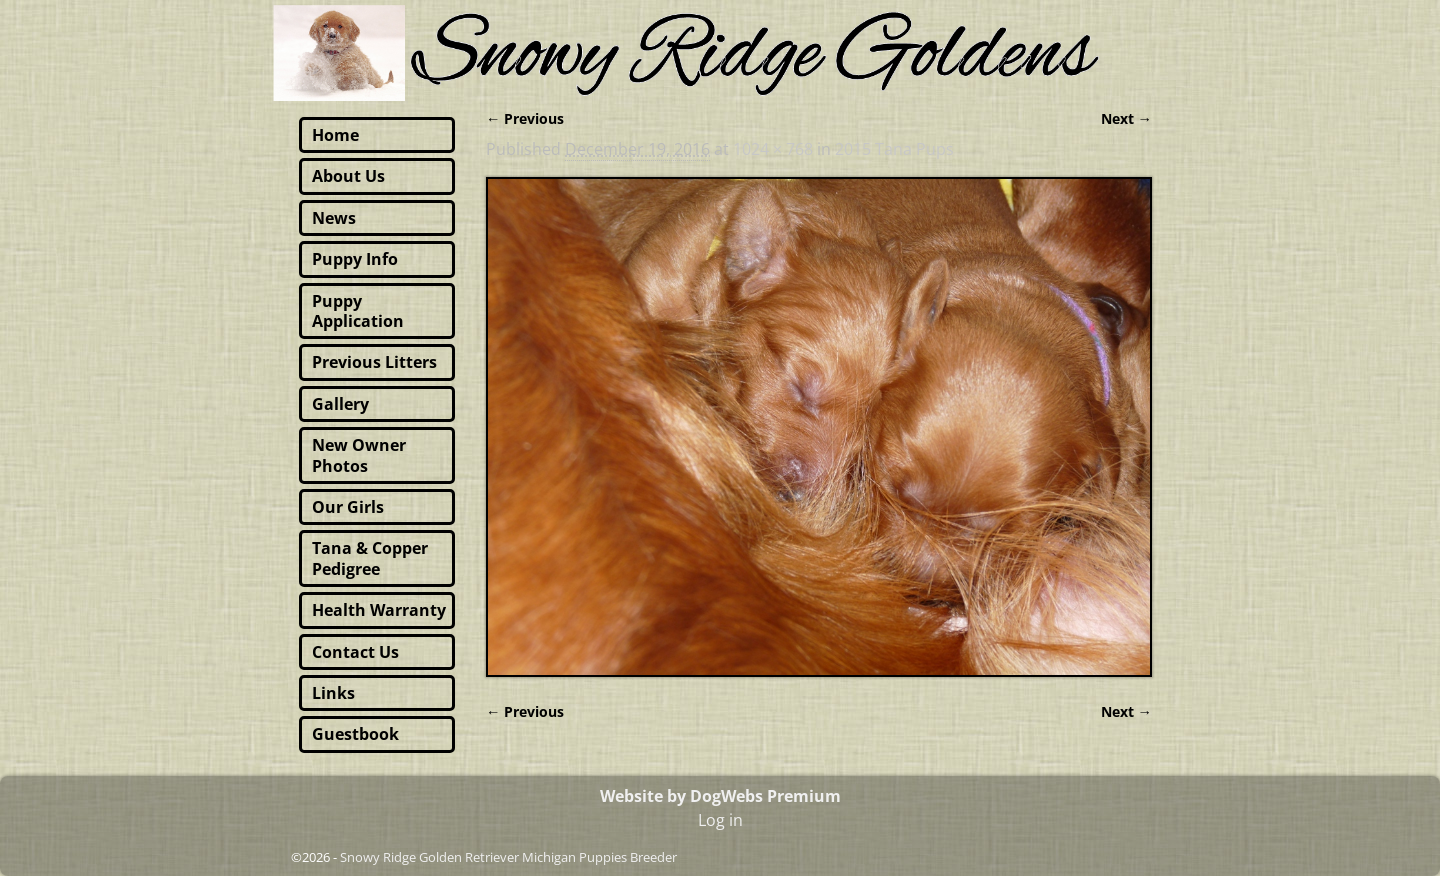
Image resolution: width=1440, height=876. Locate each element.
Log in (720, 820)
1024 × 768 (773, 149)
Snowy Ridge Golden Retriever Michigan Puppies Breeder (508, 857)
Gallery (340, 404)
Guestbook (355, 734)
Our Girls (348, 507)
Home (335, 135)
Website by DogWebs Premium (720, 796)
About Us (348, 176)
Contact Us (355, 652)
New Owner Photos (359, 455)
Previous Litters (374, 362)
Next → (1126, 118)
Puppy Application (358, 311)
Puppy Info (355, 259)
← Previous (525, 118)
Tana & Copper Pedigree (370, 558)
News (334, 218)
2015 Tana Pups (894, 149)
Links (333, 693)
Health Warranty (379, 610)
